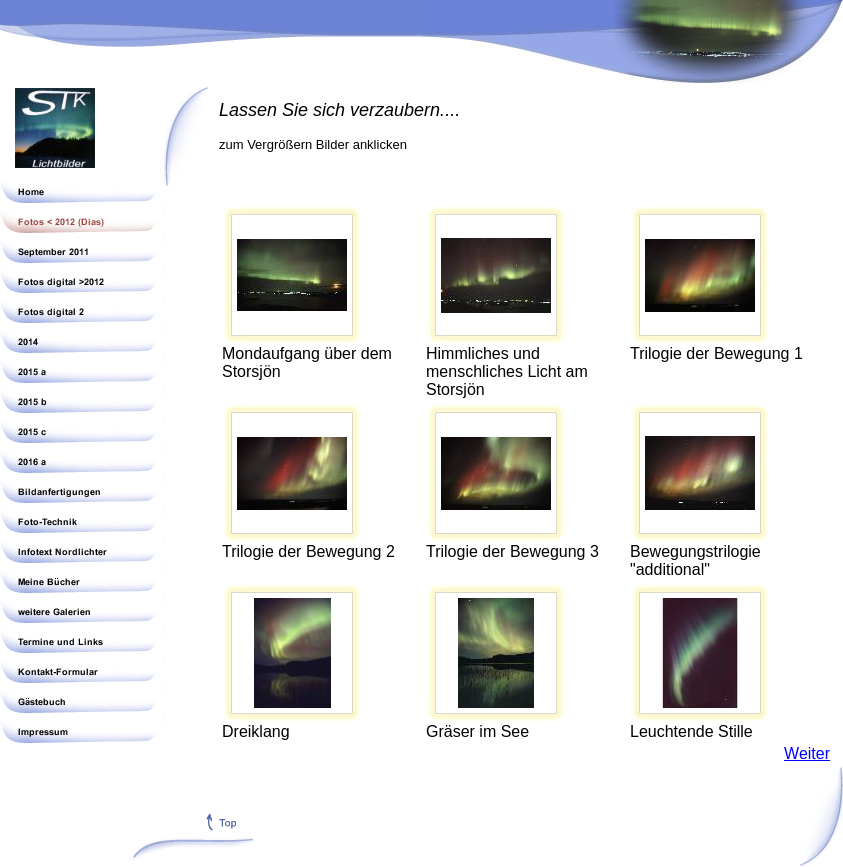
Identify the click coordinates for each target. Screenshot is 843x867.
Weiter (807, 753)
